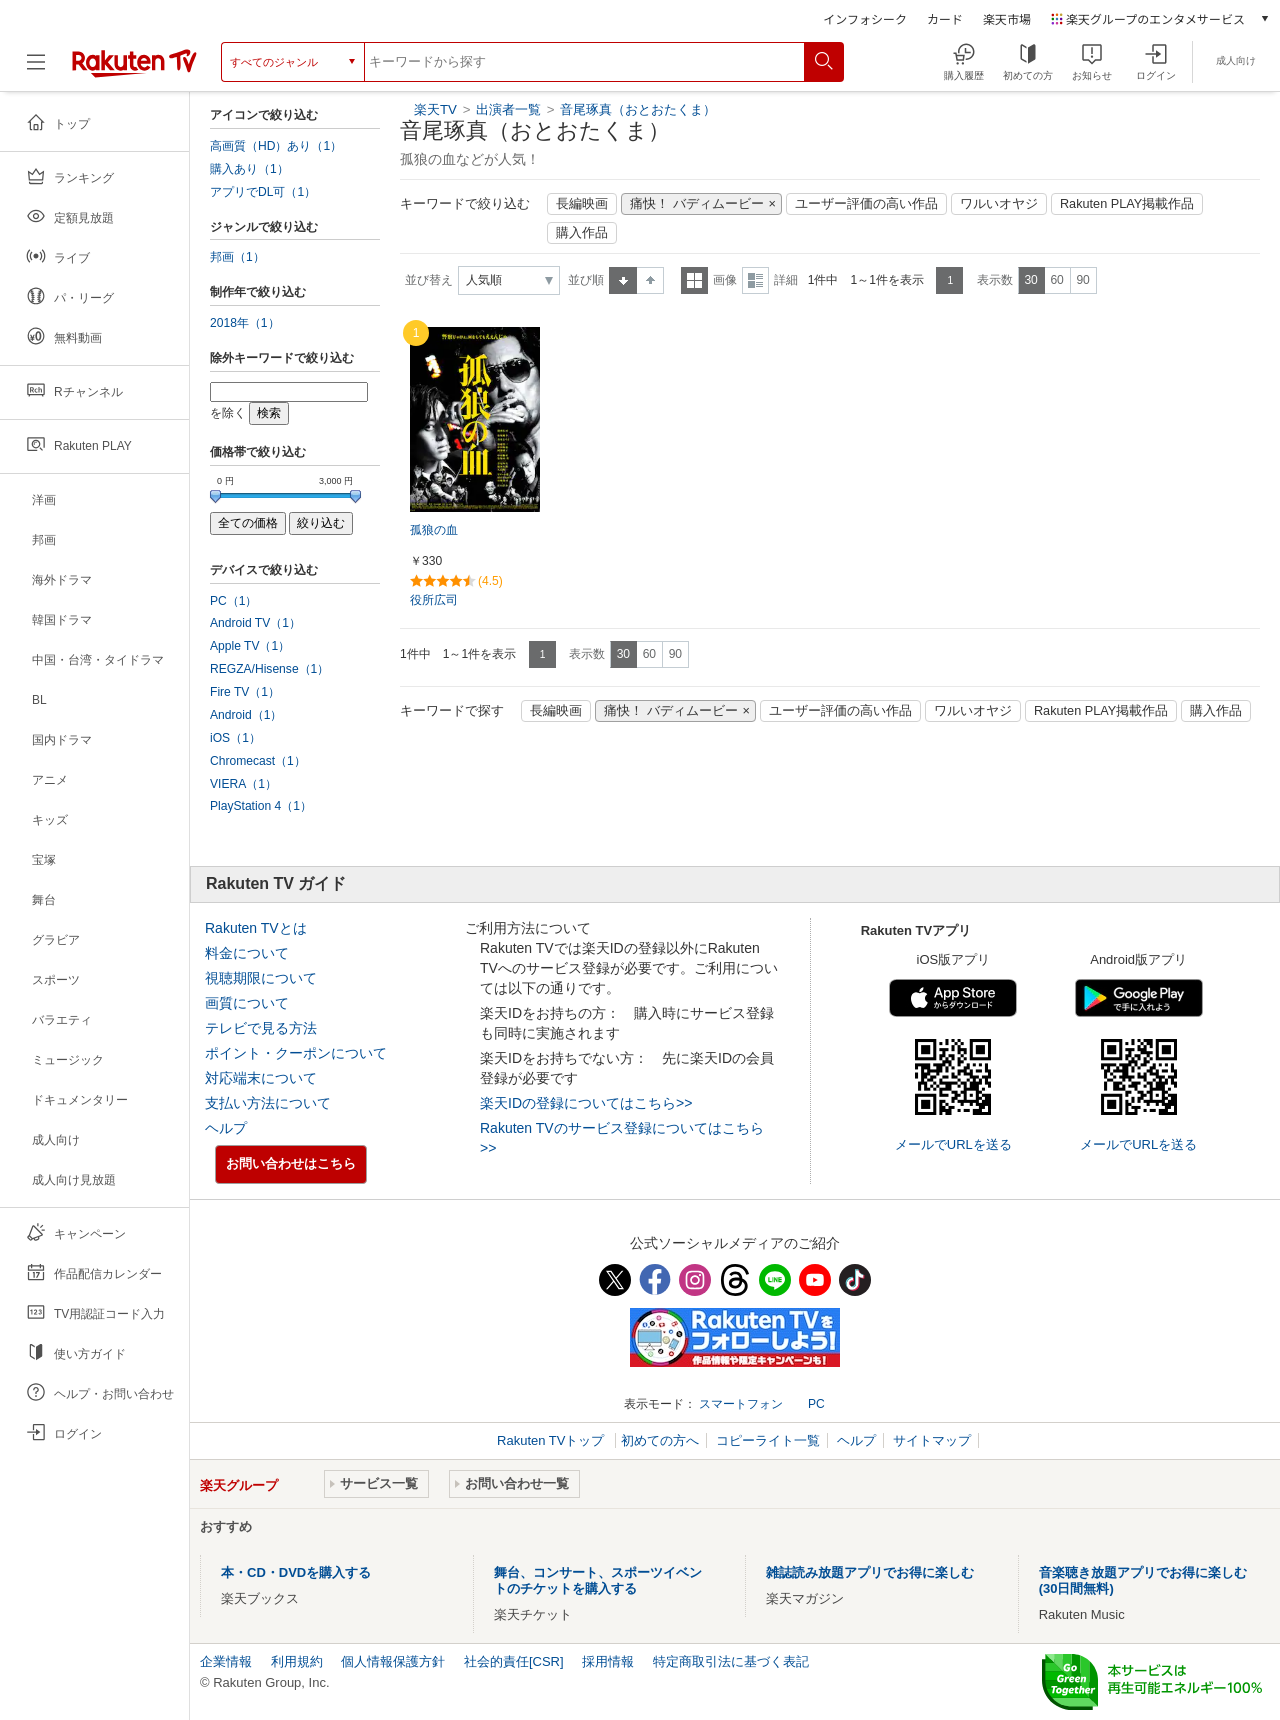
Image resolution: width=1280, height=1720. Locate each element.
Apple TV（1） (250, 646)
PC (816, 1404)
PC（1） (234, 601)
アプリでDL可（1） (263, 192)
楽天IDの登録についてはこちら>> (586, 1103)
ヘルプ (226, 1128)
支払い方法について (268, 1103)
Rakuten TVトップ (552, 1440)
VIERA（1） (243, 784)
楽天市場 (1007, 18)
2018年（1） (245, 323)
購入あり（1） (249, 169)
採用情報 (608, 1661)
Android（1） (246, 715)
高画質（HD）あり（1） (276, 146)
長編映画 (582, 204)
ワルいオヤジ (999, 204)
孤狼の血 (434, 530)
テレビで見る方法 (261, 1028)
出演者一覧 (508, 109)
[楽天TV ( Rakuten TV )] (134, 62)
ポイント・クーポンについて (296, 1053)
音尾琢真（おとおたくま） (638, 109)
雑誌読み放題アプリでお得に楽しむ (870, 1572)
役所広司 (434, 600)
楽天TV (435, 109)
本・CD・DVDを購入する (296, 1572)
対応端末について (261, 1078)
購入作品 (582, 233)
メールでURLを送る (953, 1144)
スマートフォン (741, 1404)
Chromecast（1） (258, 761)
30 (1030, 280)
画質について (247, 1003)
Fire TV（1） (245, 692)
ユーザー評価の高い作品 (866, 204)
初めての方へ (660, 1440)
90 (1082, 280)
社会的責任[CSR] (514, 1661)
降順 (650, 280)
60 (1056, 280)
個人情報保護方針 (393, 1661)
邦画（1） (237, 257)
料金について (247, 953)
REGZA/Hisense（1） (269, 669)
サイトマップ (932, 1440)
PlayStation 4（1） (261, 806)
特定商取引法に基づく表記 (731, 1661)
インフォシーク (865, 18)
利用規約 (297, 1661)
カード (945, 18)
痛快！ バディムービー (697, 204)
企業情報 (226, 1661)
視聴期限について (261, 978)
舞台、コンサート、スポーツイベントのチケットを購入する (598, 1580)
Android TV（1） (255, 623)
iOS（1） (235, 738)
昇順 (623, 280)
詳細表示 (755, 280)
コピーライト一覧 (768, 1440)
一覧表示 (694, 280)
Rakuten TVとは (256, 928)
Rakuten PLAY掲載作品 (1127, 204)
